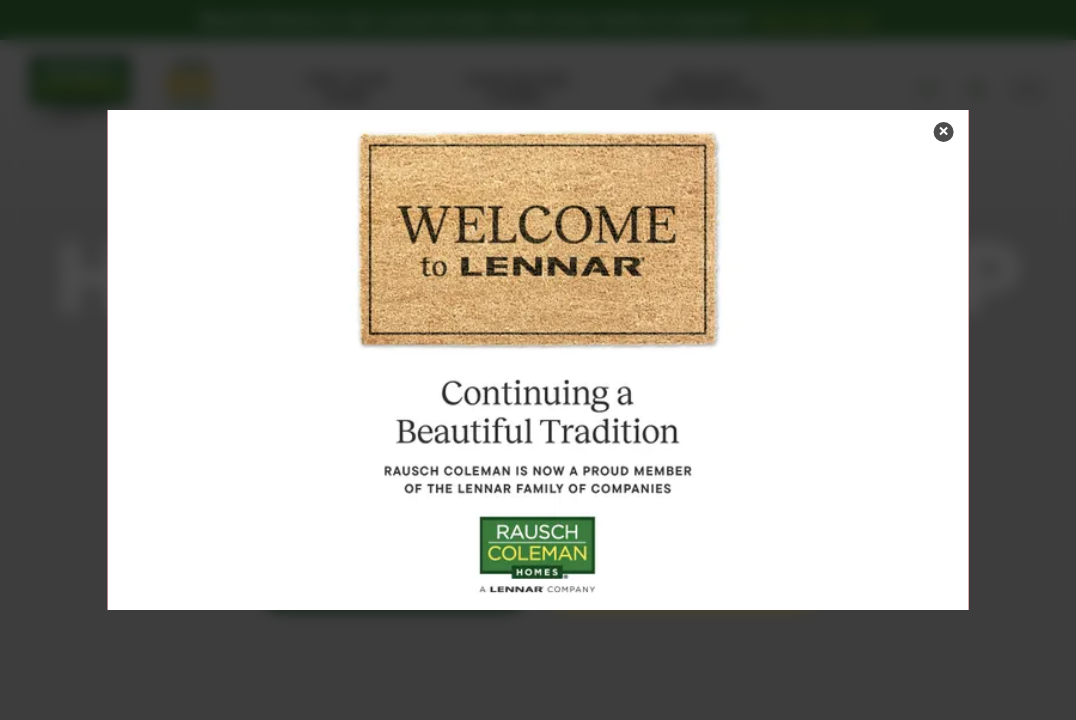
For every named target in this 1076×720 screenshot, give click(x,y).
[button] (943, 132)
